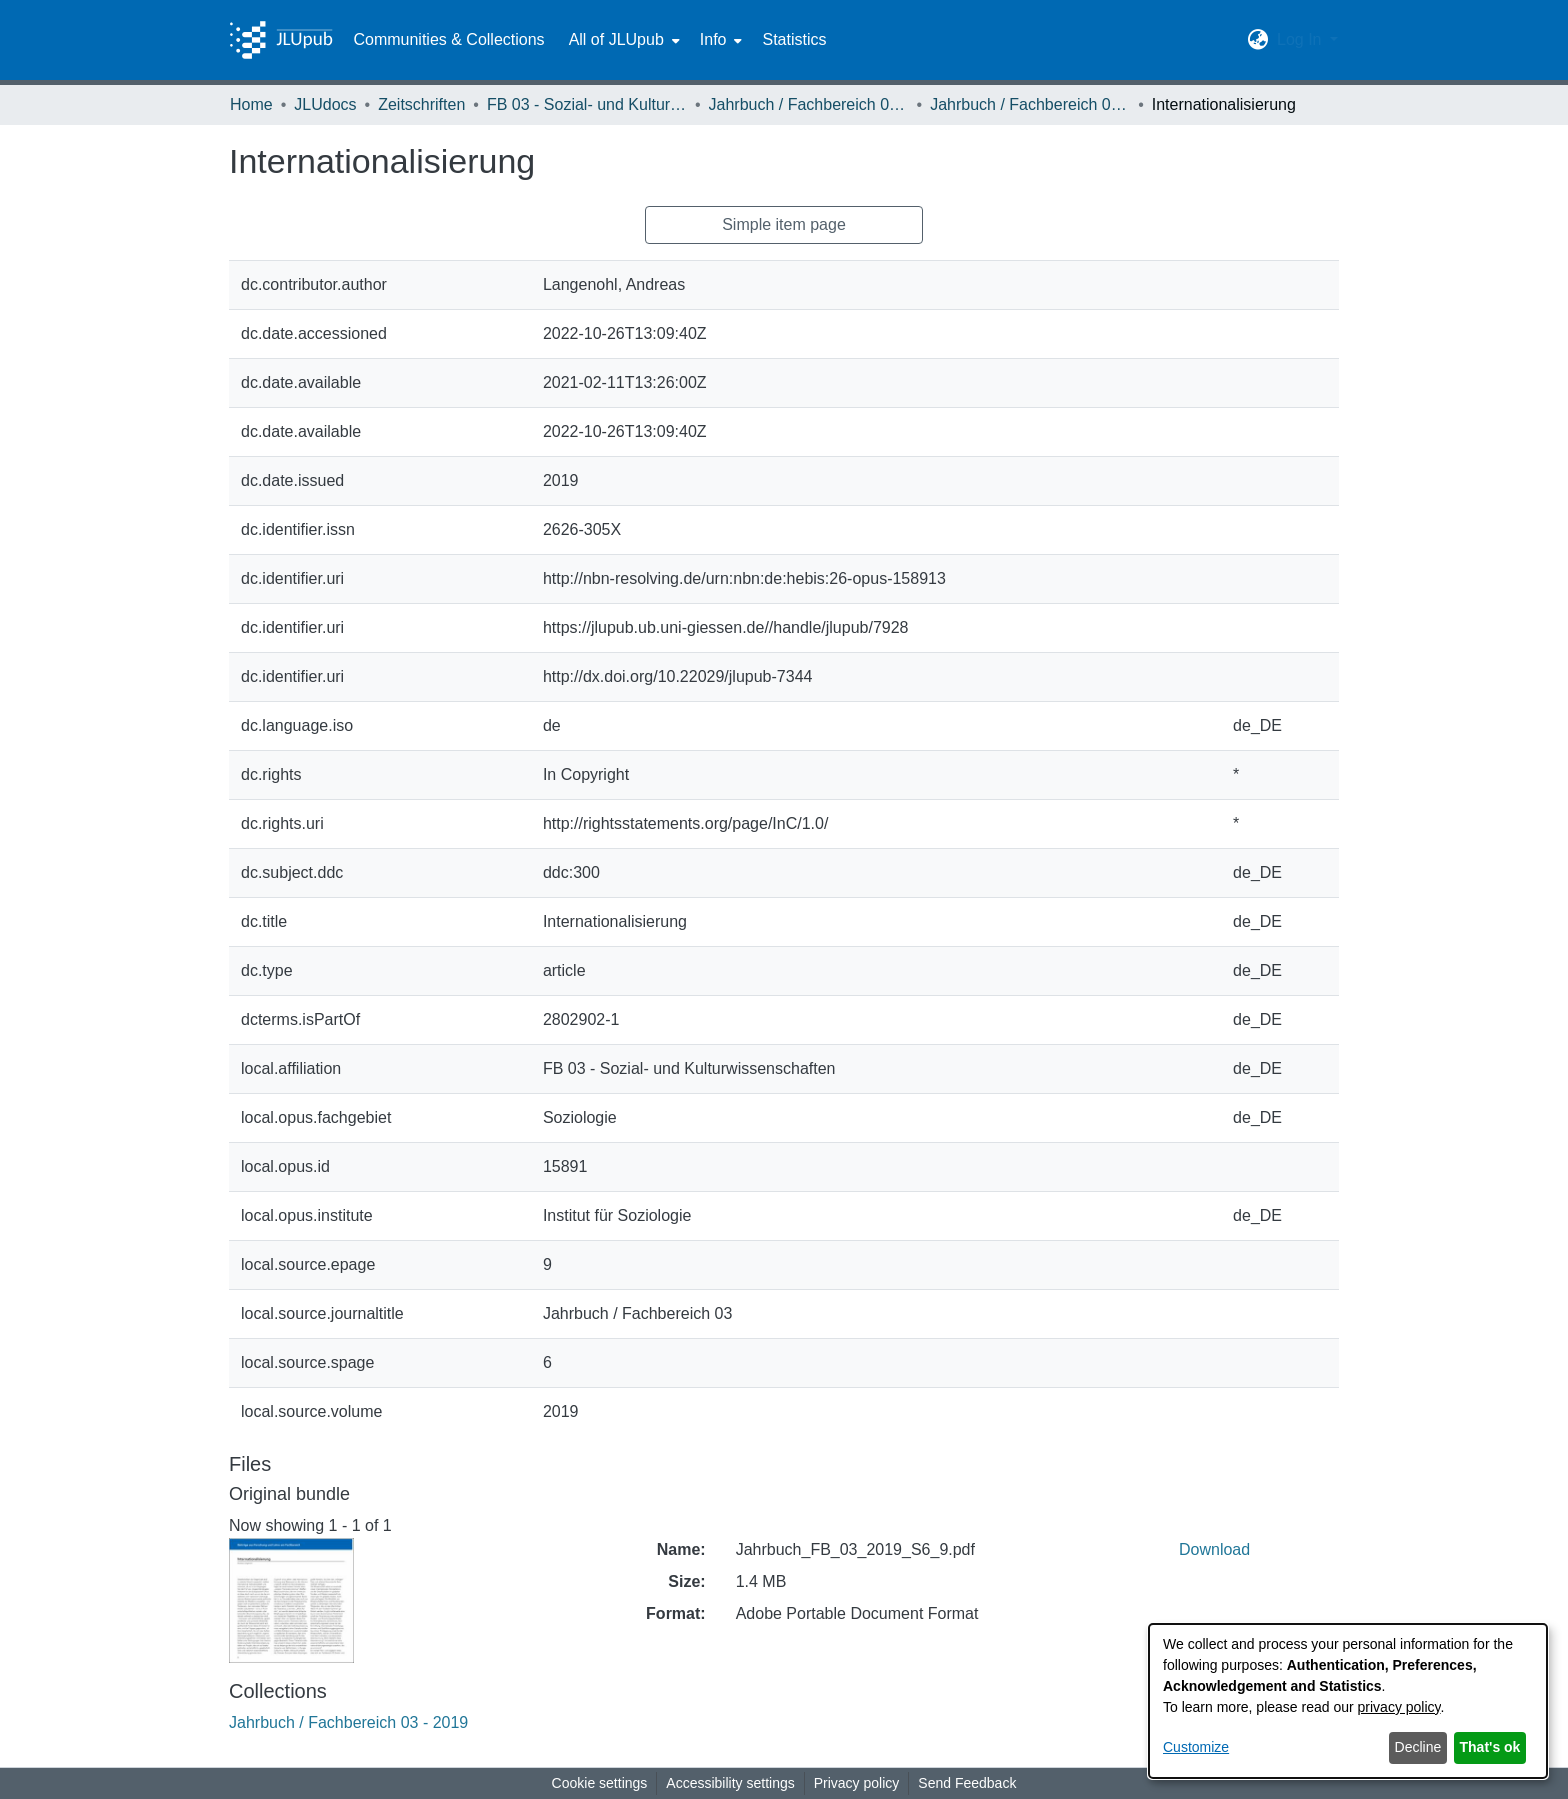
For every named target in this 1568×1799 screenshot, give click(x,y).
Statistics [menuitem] (794, 39)
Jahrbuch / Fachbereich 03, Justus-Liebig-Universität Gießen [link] (809, 104)
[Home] (281, 40)
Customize (1196, 1747)
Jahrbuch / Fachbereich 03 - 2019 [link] (1030, 104)
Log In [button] (1301, 39)
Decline (1418, 1747)
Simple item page (784, 224)
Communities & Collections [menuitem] (448, 39)
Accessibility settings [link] (730, 1783)
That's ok (1490, 1747)
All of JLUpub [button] (616, 39)
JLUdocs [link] (325, 104)
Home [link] (251, 104)
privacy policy (1399, 1707)
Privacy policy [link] (857, 1783)
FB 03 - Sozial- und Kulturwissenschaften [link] (587, 104)
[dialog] (1348, 1701)
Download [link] (1214, 1549)
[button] (1258, 40)
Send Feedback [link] (967, 1783)
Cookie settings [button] (600, 1783)
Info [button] (713, 39)
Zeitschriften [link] (421, 104)
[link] (348, 1722)
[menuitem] (622, 40)
